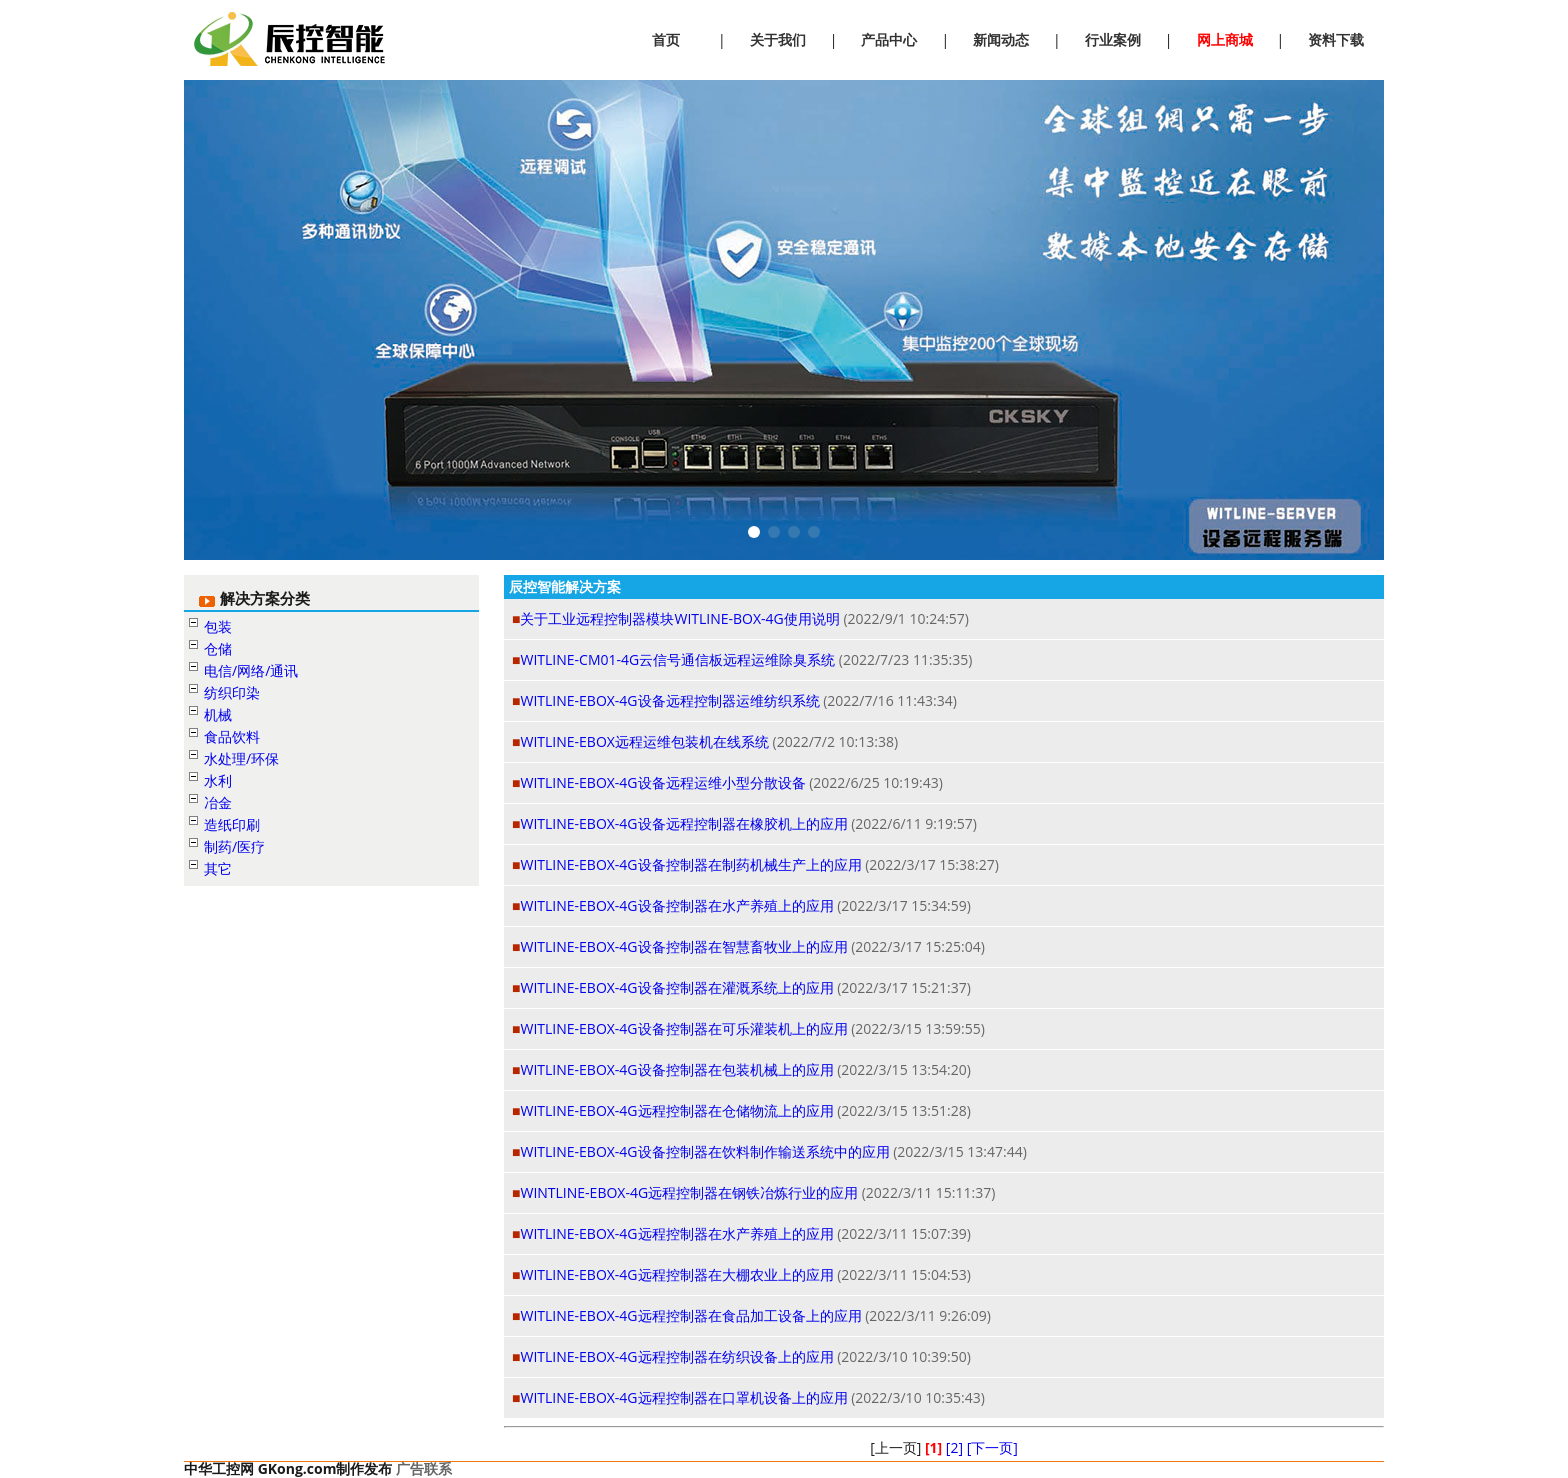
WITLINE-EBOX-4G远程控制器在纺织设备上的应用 (676, 1356)
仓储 (218, 648)
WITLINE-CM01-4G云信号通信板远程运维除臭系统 (677, 659)
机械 (218, 714)
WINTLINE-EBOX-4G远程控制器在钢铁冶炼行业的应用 (689, 1192)
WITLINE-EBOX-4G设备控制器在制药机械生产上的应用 (690, 864)
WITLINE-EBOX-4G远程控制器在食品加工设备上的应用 (690, 1315)
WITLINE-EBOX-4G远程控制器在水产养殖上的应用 (676, 1233)
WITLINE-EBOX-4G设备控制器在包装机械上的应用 (676, 1069)
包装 (218, 626)
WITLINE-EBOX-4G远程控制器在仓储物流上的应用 (676, 1110)
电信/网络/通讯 (251, 670)
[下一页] (992, 1447)
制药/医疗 (234, 846)
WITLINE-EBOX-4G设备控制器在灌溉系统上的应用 (676, 987)
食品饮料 (232, 736)
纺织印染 (232, 692)
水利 (218, 780)
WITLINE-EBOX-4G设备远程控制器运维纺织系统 (669, 700)
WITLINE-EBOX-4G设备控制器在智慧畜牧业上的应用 (683, 946)
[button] (754, 532)
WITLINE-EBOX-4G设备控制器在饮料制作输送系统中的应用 (704, 1151)
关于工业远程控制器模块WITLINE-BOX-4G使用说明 (679, 618)
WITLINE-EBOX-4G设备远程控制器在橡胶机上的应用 (683, 823)
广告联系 (424, 1468)
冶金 (218, 802)
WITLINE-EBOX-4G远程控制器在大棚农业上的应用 (676, 1274)
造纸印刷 (232, 824)
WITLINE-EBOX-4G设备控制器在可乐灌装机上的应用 (683, 1028)
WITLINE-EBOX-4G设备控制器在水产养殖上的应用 (676, 905)
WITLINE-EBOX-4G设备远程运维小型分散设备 (662, 782)
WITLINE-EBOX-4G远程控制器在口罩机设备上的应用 (683, 1397)
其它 (218, 868)
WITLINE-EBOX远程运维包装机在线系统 (644, 741)
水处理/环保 (241, 758)
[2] (954, 1447)
